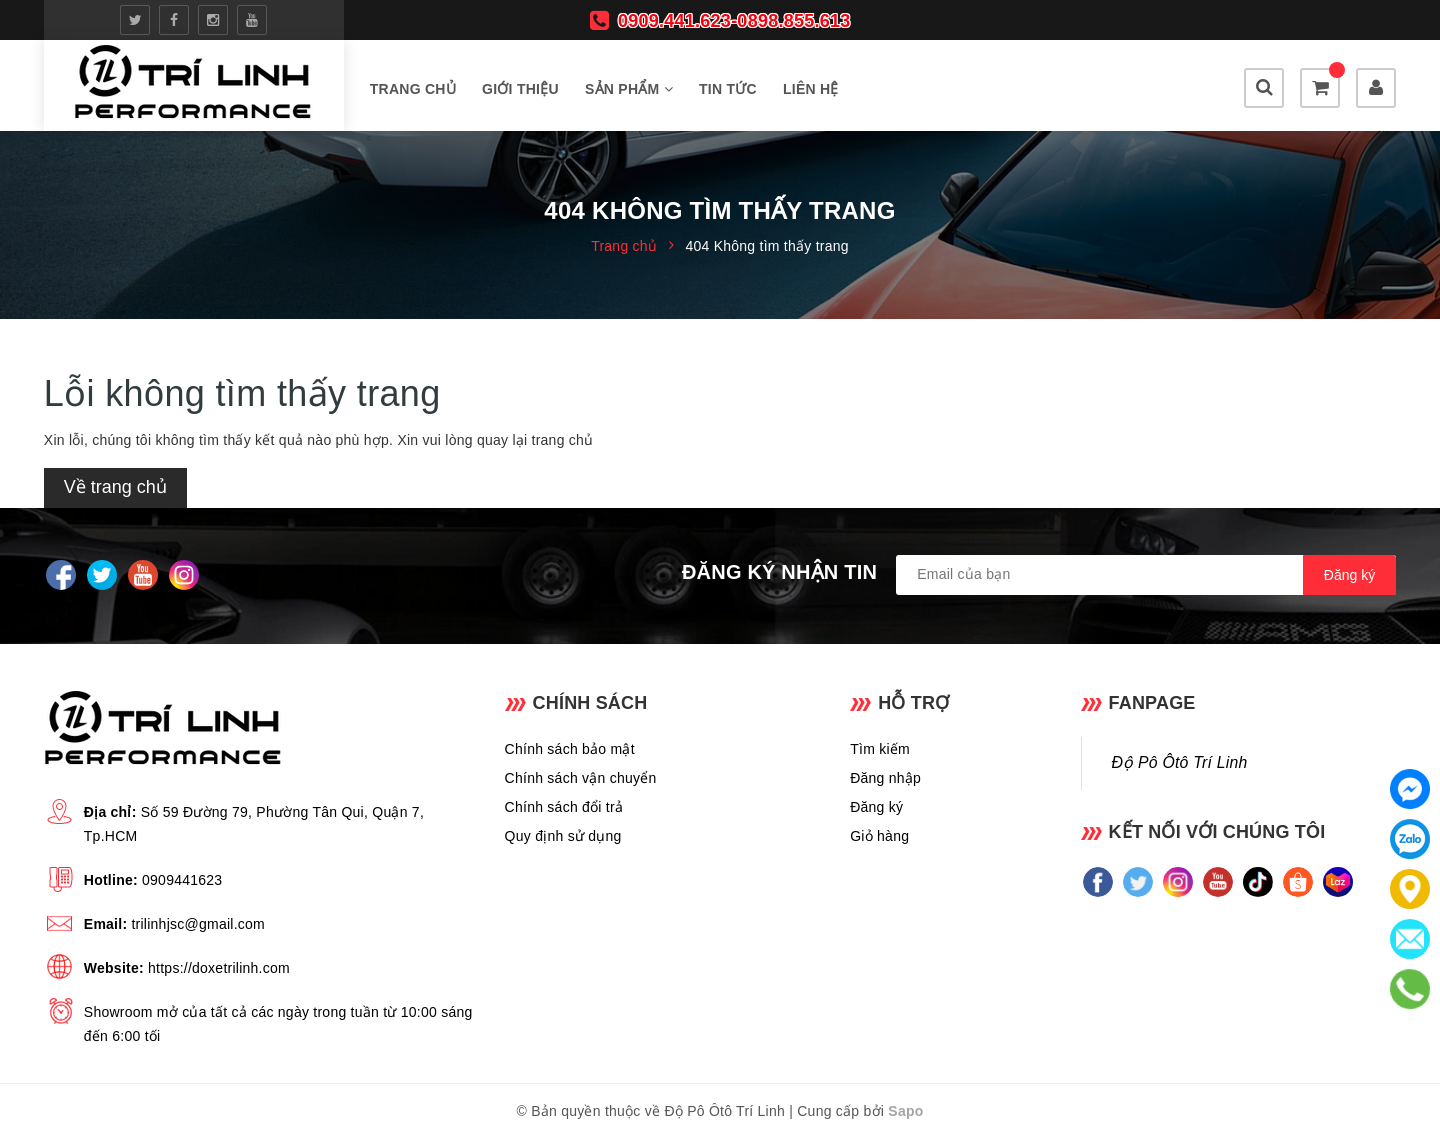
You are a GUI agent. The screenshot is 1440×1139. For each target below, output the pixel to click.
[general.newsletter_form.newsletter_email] (1146, 575)
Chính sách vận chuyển (581, 778)
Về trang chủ (115, 487)
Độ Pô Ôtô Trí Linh (1180, 762)
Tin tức (728, 89)
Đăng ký (876, 807)
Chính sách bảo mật (570, 749)
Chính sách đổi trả (564, 807)
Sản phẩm (629, 89)
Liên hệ (811, 89)
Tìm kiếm (880, 749)
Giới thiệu (520, 89)
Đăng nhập (885, 778)
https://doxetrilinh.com (219, 968)
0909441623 (182, 880)
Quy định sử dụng (563, 836)
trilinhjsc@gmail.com (198, 924)
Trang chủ (413, 89)
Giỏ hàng (879, 836)
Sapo (905, 1111)
